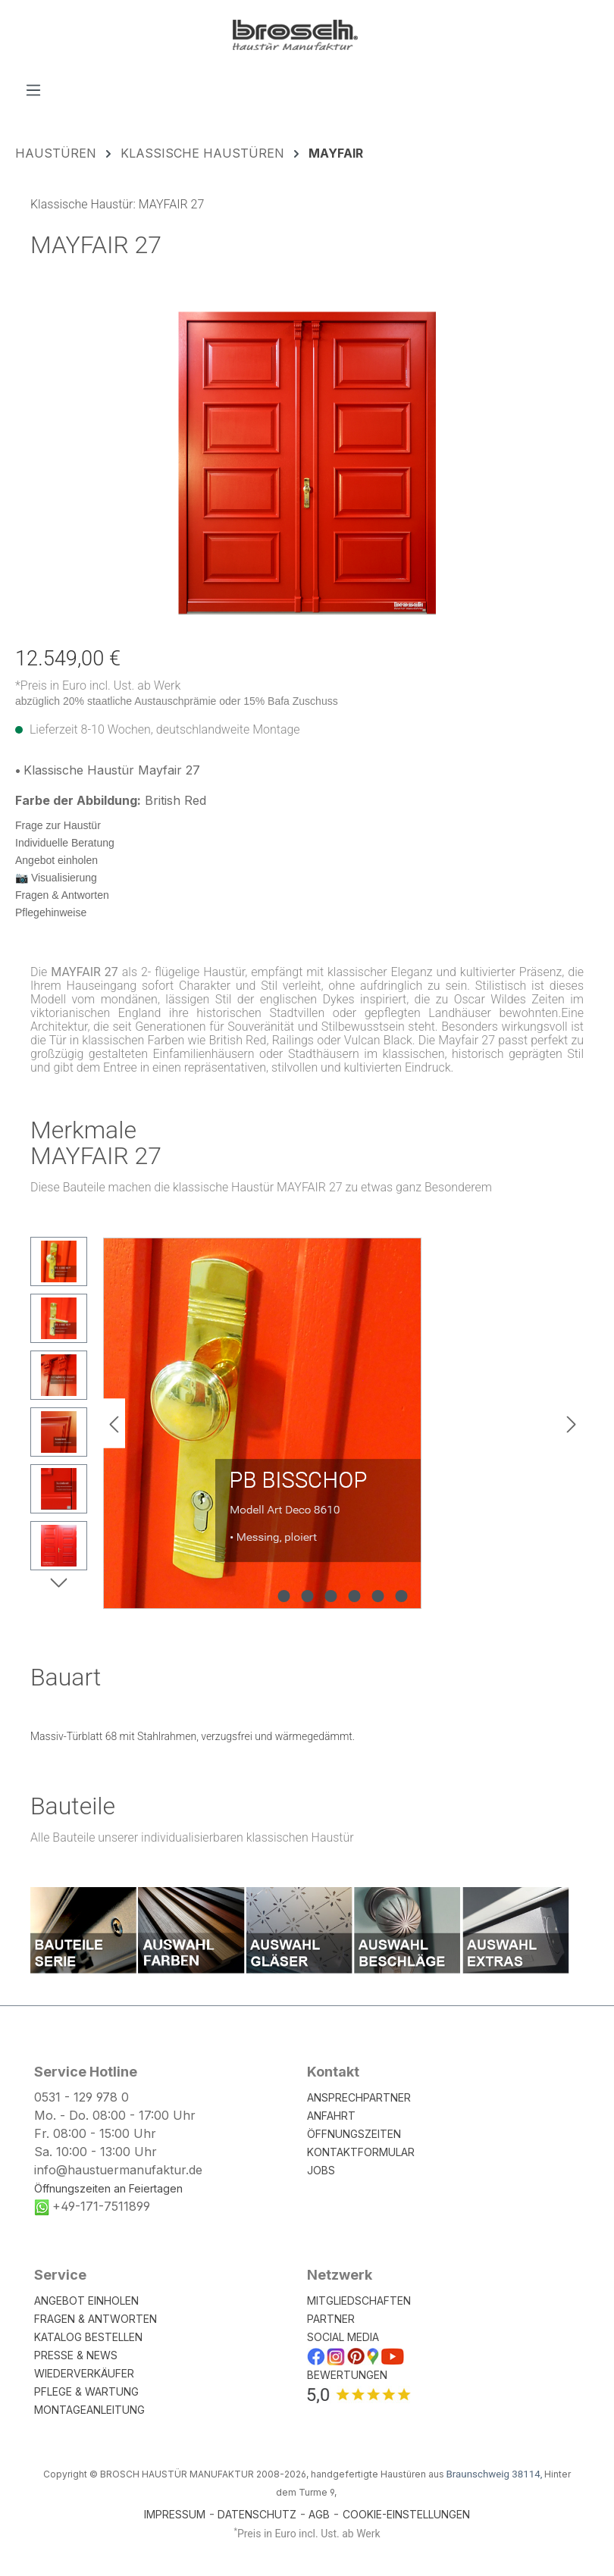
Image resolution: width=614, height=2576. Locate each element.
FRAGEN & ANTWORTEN (95, 2318)
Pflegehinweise (50, 912)
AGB (319, 2514)
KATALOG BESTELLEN (88, 2336)
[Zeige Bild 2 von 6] (308, 1596)
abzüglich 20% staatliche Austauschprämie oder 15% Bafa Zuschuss (176, 701)
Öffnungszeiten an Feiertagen (108, 2188)
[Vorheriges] (113, 1423)
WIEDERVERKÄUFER (84, 2373)
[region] (307, 463)
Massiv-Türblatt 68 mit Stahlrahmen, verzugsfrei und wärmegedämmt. (192, 1736)
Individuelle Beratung (64, 843)
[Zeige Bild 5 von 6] (378, 1596)
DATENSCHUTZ (257, 2514)
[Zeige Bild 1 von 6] (284, 1596)
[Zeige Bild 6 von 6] (402, 1596)
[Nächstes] (571, 1423)
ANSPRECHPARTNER (359, 2097)
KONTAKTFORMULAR (361, 2152)
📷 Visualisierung (56, 878)
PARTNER (331, 2318)
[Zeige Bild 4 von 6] (355, 1596)
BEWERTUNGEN (347, 2374)
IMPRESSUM (174, 2514)
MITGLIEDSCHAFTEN (359, 2300)
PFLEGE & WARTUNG (86, 2391)
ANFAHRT (331, 2115)
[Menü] (33, 89)
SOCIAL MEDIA (343, 2336)
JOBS (321, 2170)
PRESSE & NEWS (75, 2355)
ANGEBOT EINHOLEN (86, 2300)
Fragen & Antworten (62, 895)
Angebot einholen (56, 860)
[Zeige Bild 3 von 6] (331, 1596)
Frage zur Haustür (58, 825)
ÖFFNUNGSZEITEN (354, 2133)
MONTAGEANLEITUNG (89, 2409)
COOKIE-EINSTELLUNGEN (406, 2514)
